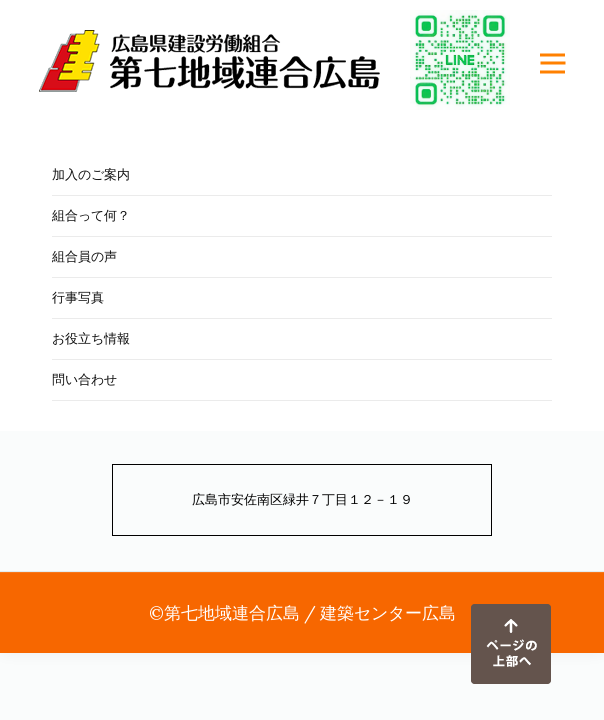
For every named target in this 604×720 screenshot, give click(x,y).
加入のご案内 (91, 174)
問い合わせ (84, 379)
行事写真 (78, 297)
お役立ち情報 (91, 338)
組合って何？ (91, 215)
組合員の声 (84, 256)
